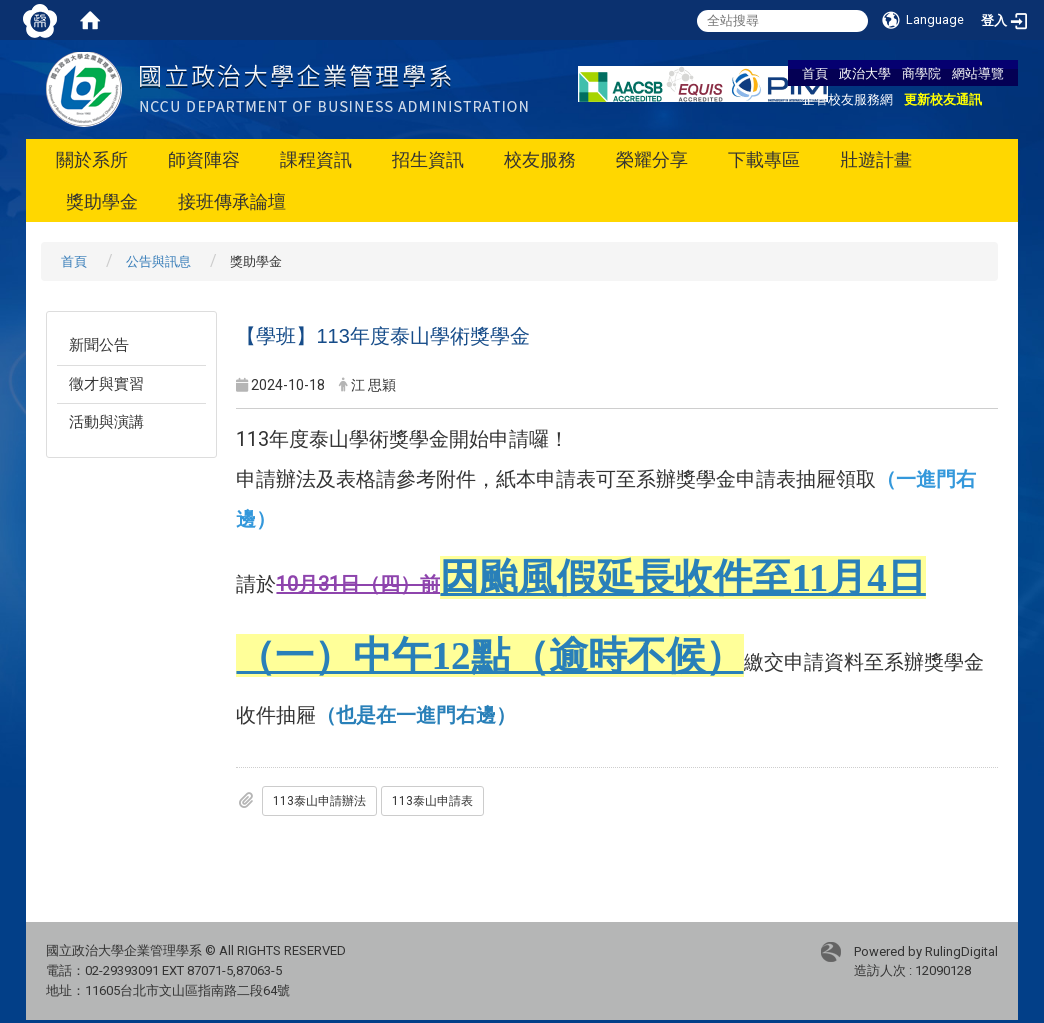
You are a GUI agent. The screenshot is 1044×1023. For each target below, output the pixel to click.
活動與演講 (106, 422)
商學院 (921, 73)
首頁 (815, 73)
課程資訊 (316, 159)
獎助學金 (102, 201)
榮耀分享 (652, 159)
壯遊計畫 (876, 159)
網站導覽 (978, 73)
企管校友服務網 (847, 99)
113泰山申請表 (432, 801)
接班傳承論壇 (232, 201)
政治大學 (865, 73)
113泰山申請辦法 (319, 801)
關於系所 (92, 159)
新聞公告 (99, 345)
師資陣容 (204, 159)
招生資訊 (428, 159)
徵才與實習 (106, 384)
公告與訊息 (158, 261)
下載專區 (764, 159)
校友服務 (540, 159)
